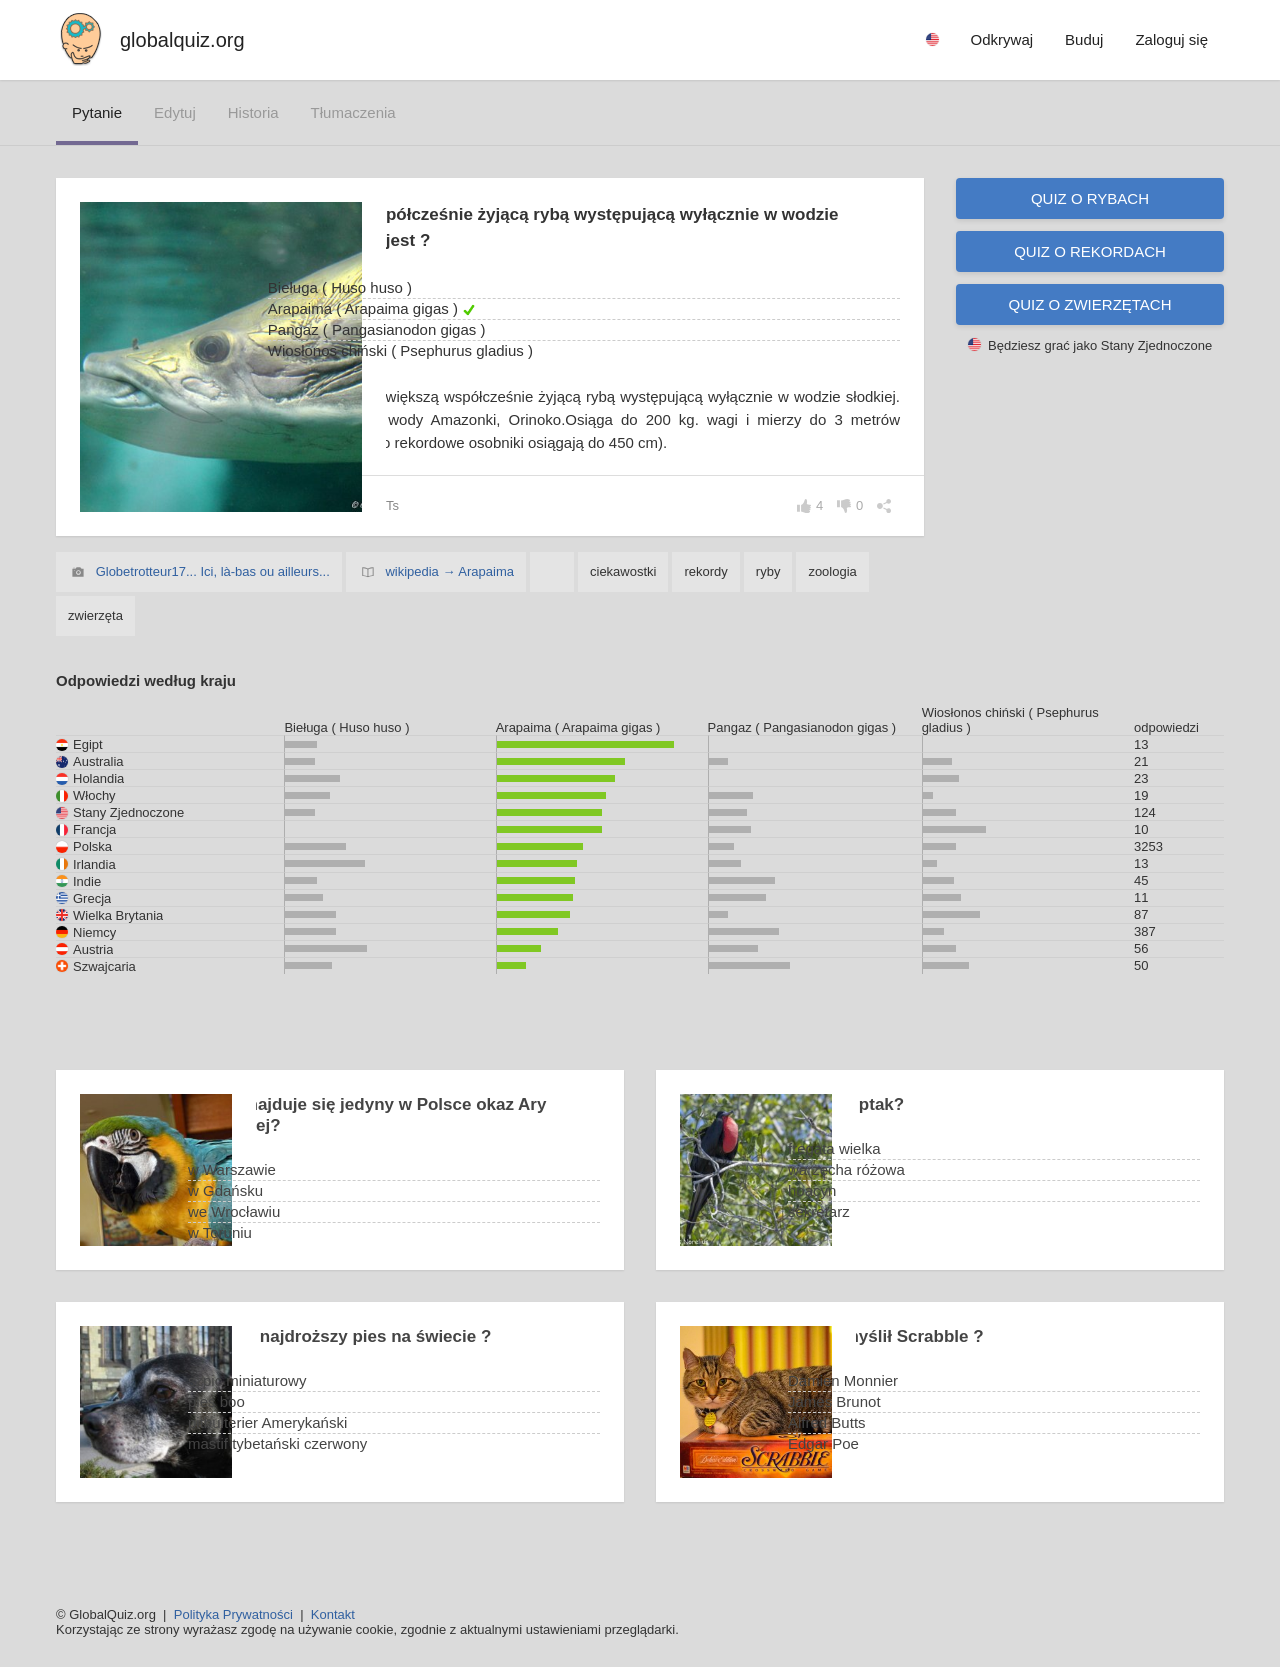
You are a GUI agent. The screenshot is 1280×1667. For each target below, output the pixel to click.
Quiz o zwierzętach (1089, 304)
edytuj (175, 112)
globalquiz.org (182, 40)
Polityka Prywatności (233, 1614)
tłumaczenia (353, 112)
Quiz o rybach (1090, 198)
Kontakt (333, 1614)
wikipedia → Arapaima (449, 594)
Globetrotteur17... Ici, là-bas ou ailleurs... (213, 594)
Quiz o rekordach (1090, 251)
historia (253, 112)
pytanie (97, 112)
